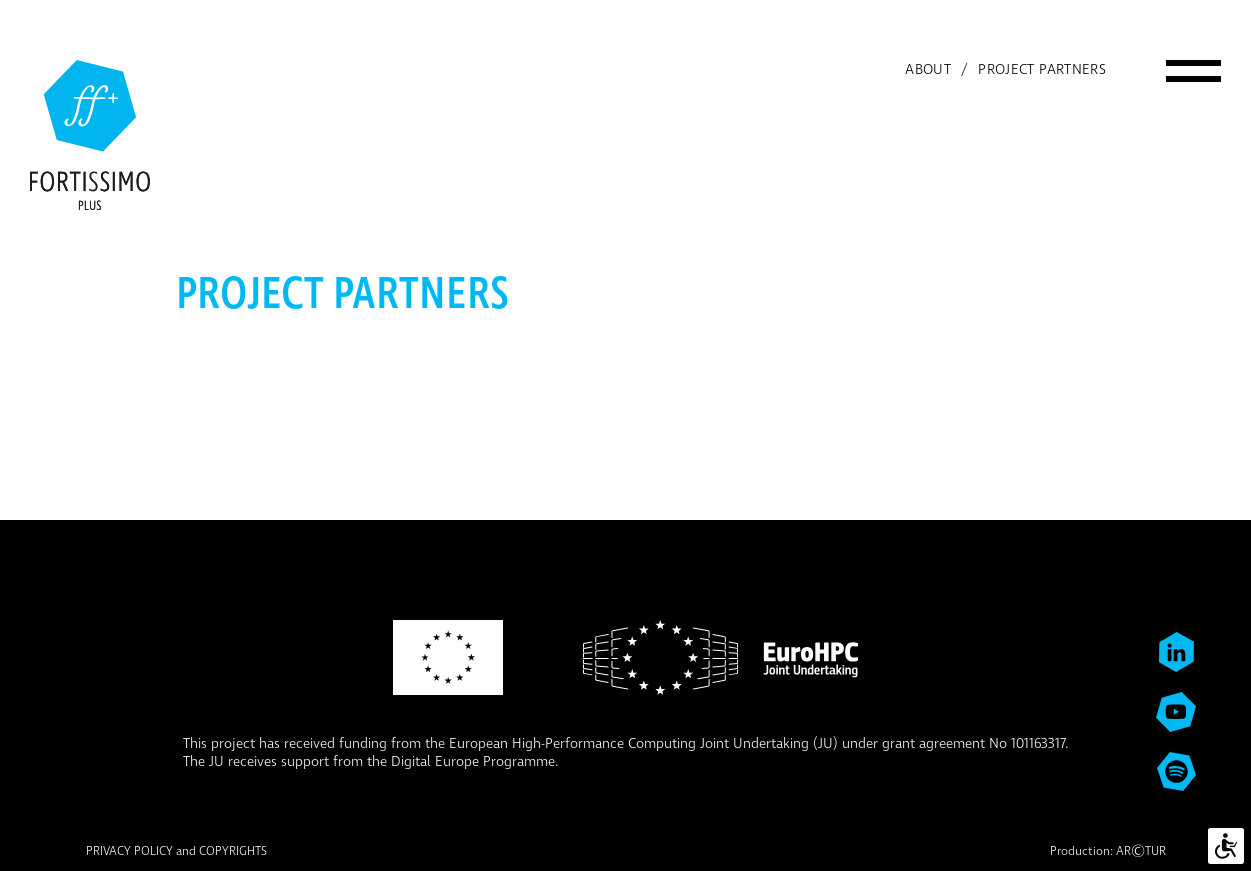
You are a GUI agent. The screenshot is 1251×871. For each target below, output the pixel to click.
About (928, 70)
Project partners (1042, 70)
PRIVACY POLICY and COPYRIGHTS (176, 852)
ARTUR (1141, 852)
